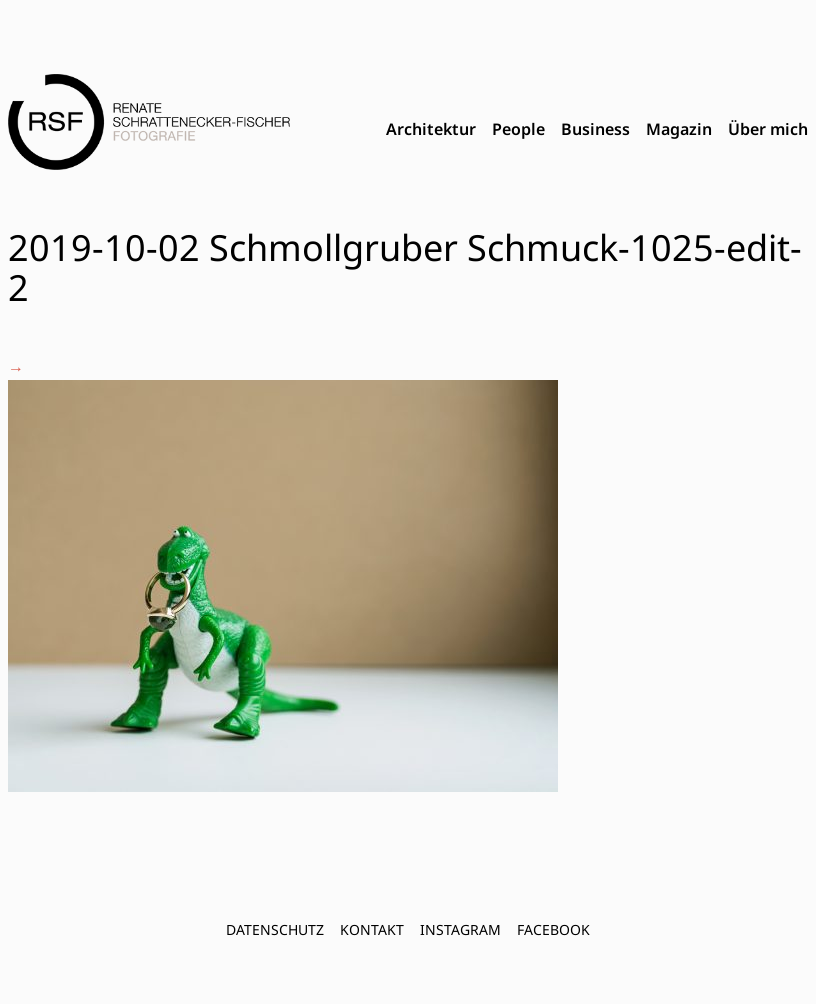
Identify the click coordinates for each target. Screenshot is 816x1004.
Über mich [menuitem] (768, 129)
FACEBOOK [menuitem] (553, 929)
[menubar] (597, 130)
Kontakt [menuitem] (372, 929)
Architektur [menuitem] (431, 129)
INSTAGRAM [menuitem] (460, 929)
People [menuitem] (518, 129)
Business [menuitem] (595, 129)
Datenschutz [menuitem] (275, 929)
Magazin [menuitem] (679, 129)
